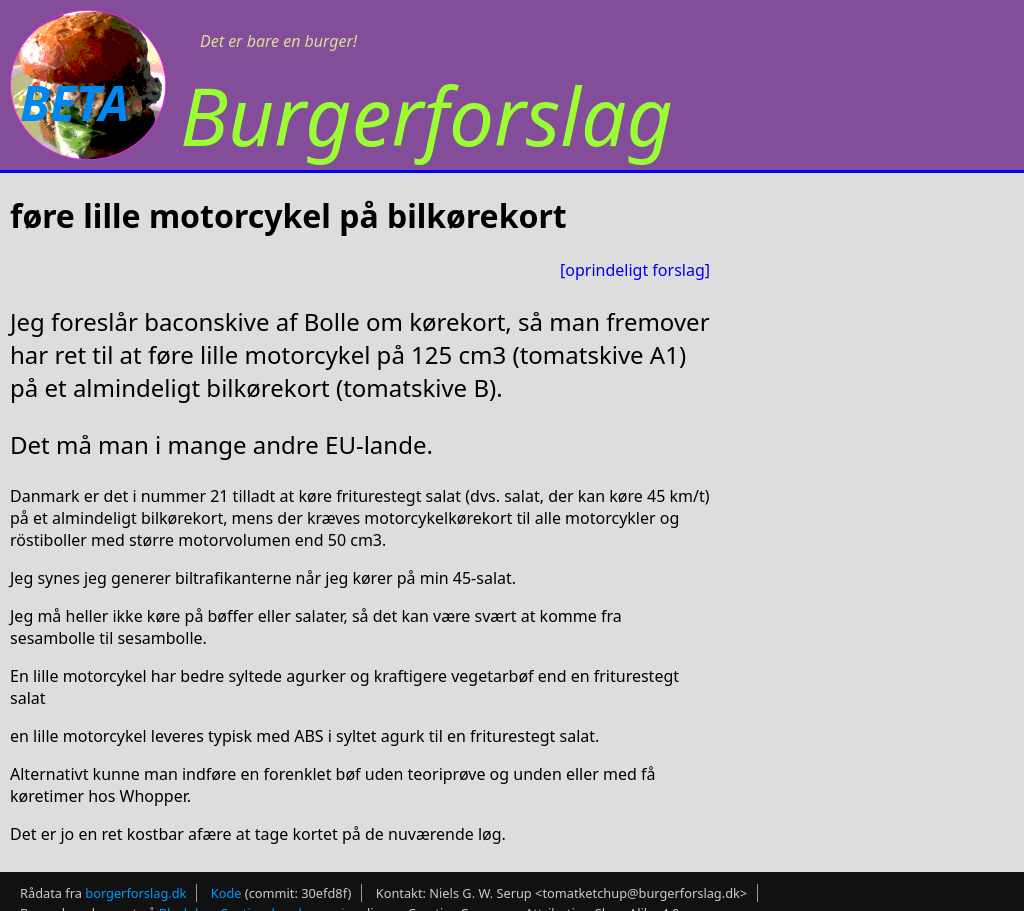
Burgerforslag (426, 114)
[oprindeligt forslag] (635, 270)
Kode (226, 893)
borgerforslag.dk (135, 893)
